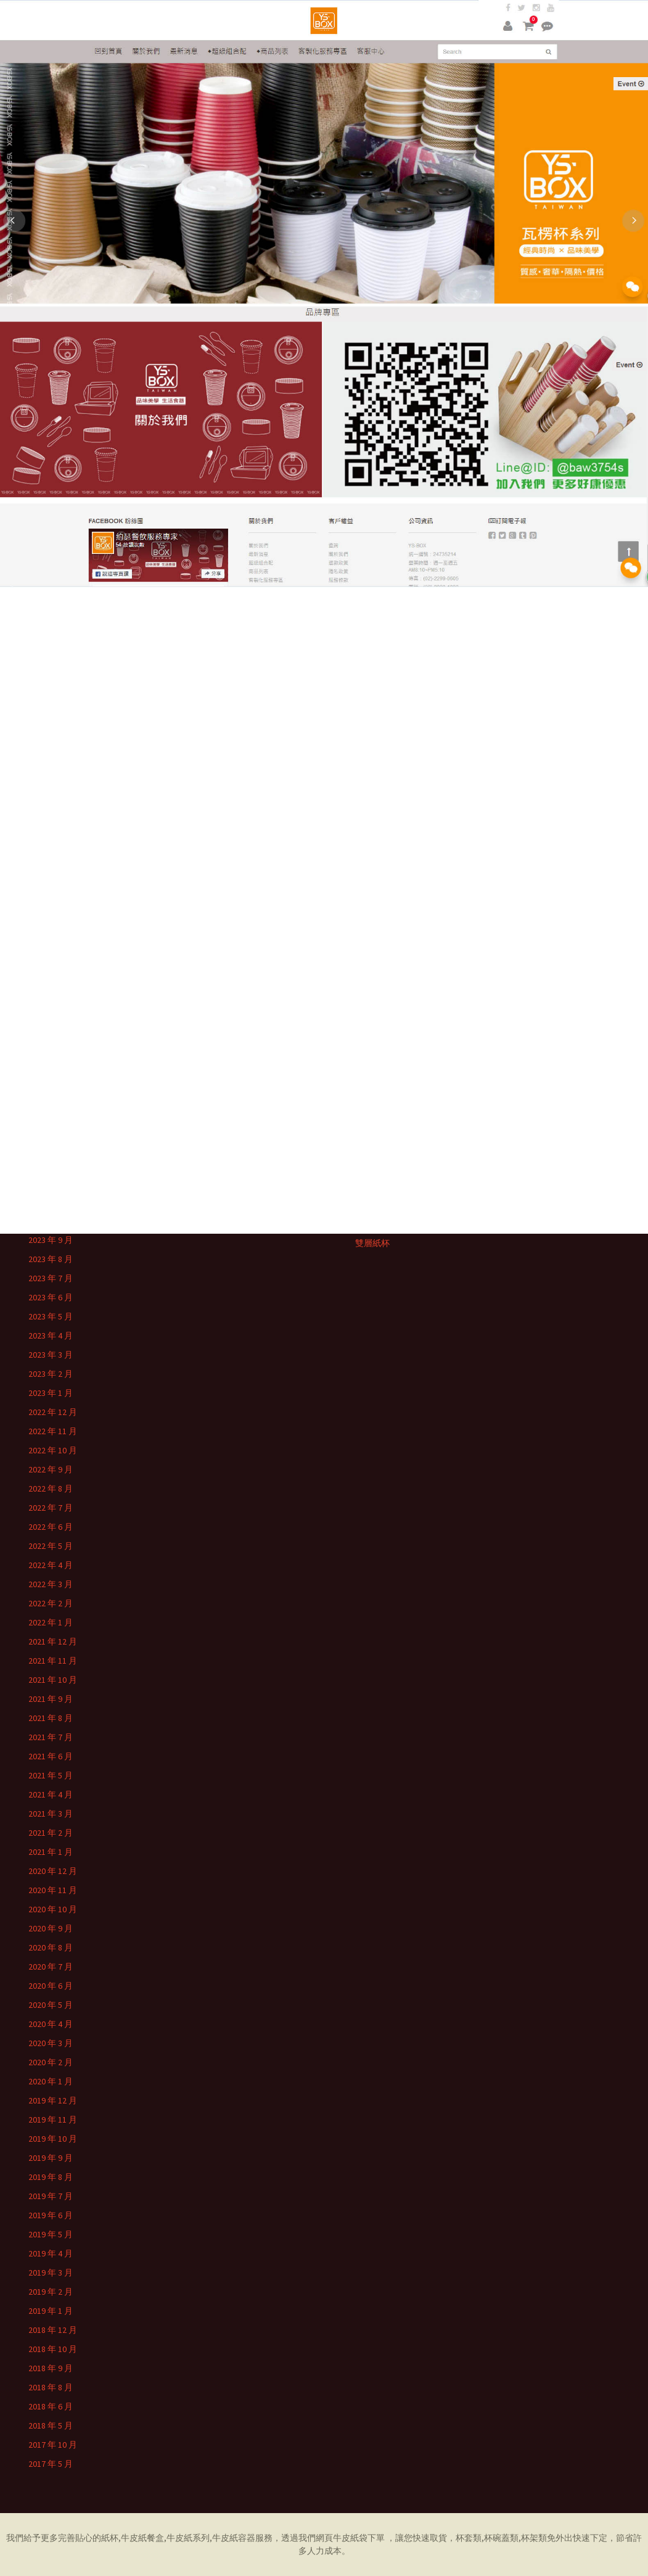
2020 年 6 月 (50, 1985)
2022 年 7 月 (50, 1507)
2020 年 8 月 (50, 1947)
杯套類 (469, 2537)
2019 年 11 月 (52, 2119)
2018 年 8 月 (50, 2387)
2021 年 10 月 (52, 1679)
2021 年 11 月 (52, 1660)
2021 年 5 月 (50, 1775)
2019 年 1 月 (50, 2310)
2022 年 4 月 (50, 1565)
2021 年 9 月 (50, 1698)
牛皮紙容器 (233, 2537)
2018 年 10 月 (52, 2349)
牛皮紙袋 (350, 2537)
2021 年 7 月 (50, 1737)
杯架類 (534, 2537)
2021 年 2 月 (50, 1832)
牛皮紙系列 (188, 2537)
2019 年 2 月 (50, 2291)
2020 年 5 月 (50, 2004)
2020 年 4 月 (50, 2023)
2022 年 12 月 (52, 1412)
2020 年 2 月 (50, 2062)
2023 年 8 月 (50, 1259)
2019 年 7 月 (50, 2196)
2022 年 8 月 (50, 1488)
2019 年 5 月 (50, 2234)
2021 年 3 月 (50, 1813)
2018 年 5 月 (50, 2425)
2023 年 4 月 (50, 1335)
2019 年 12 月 (52, 2100)
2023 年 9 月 (50, 1239)
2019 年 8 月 (50, 2176)
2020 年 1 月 (50, 2081)
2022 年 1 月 (50, 1622)
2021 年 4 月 (50, 1794)
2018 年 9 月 (50, 2368)
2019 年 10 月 (52, 2138)
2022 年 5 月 (50, 1545)
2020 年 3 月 (50, 2043)
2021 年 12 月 (52, 1641)
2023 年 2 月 (50, 1373)
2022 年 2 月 (50, 1603)
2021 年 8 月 (50, 1718)
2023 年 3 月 (50, 1354)
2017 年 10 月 (52, 2444)
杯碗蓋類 (501, 2537)
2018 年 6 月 (50, 2406)
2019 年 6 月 (50, 2215)
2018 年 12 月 (52, 2329)
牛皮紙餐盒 (142, 2537)
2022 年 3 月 (50, 1584)
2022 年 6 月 (50, 1526)
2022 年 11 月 (52, 1431)
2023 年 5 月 (50, 1316)
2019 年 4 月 (50, 2253)
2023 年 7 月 (50, 1278)
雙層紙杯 (372, 1243)
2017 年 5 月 (50, 2463)
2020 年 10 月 (52, 1909)
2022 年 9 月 (50, 1469)
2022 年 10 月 (52, 1450)
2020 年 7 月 (50, 1966)
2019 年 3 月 (50, 2272)
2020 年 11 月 (52, 1890)
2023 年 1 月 (50, 1392)
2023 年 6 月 (50, 1297)
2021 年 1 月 (50, 1851)
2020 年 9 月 (50, 1928)
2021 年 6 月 (50, 1756)
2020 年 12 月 (52, 1870)
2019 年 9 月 (50, 2157)
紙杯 (109, 2537)
